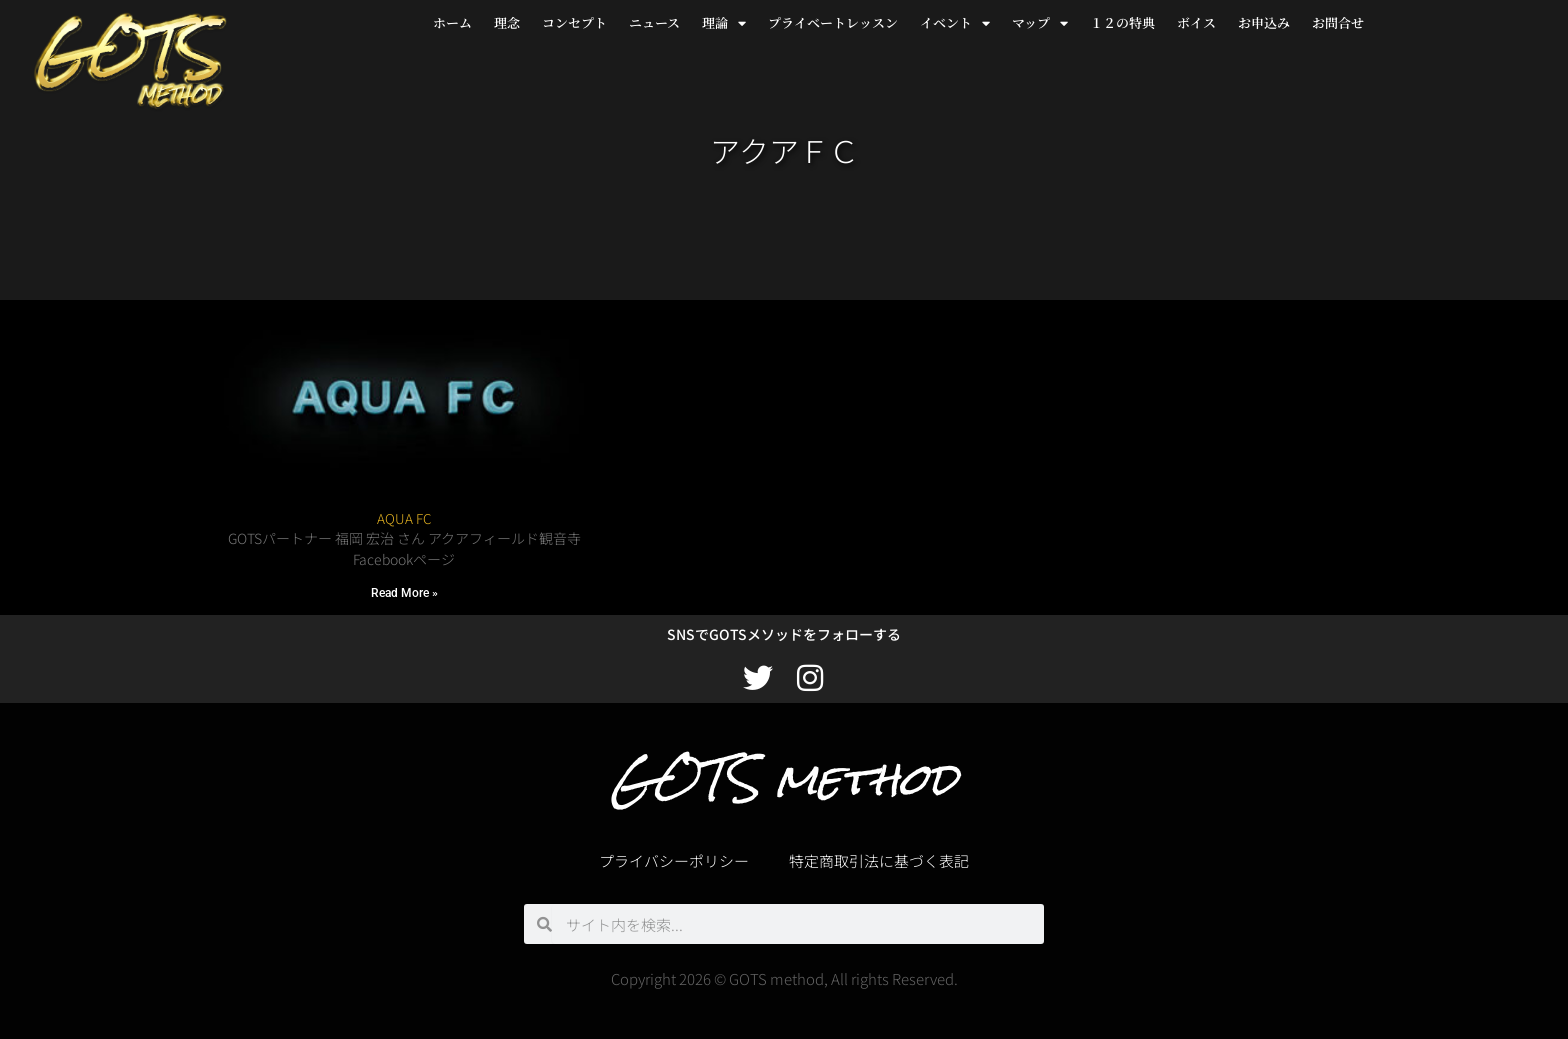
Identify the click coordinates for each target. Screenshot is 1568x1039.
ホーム (452, 22)
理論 (724, 23)
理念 (507, 22)
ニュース (654, 22)
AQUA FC (404, 518)
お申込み (1264, 22)
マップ (1040, 23)
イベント (955, 23)
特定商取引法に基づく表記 (879, 860)
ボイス (1196, 22)
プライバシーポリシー (674, 860)
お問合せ (1338, 22)
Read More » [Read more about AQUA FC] (404, 593)
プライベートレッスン (833, 22)
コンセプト (574, 22)
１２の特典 (1122, 22)
